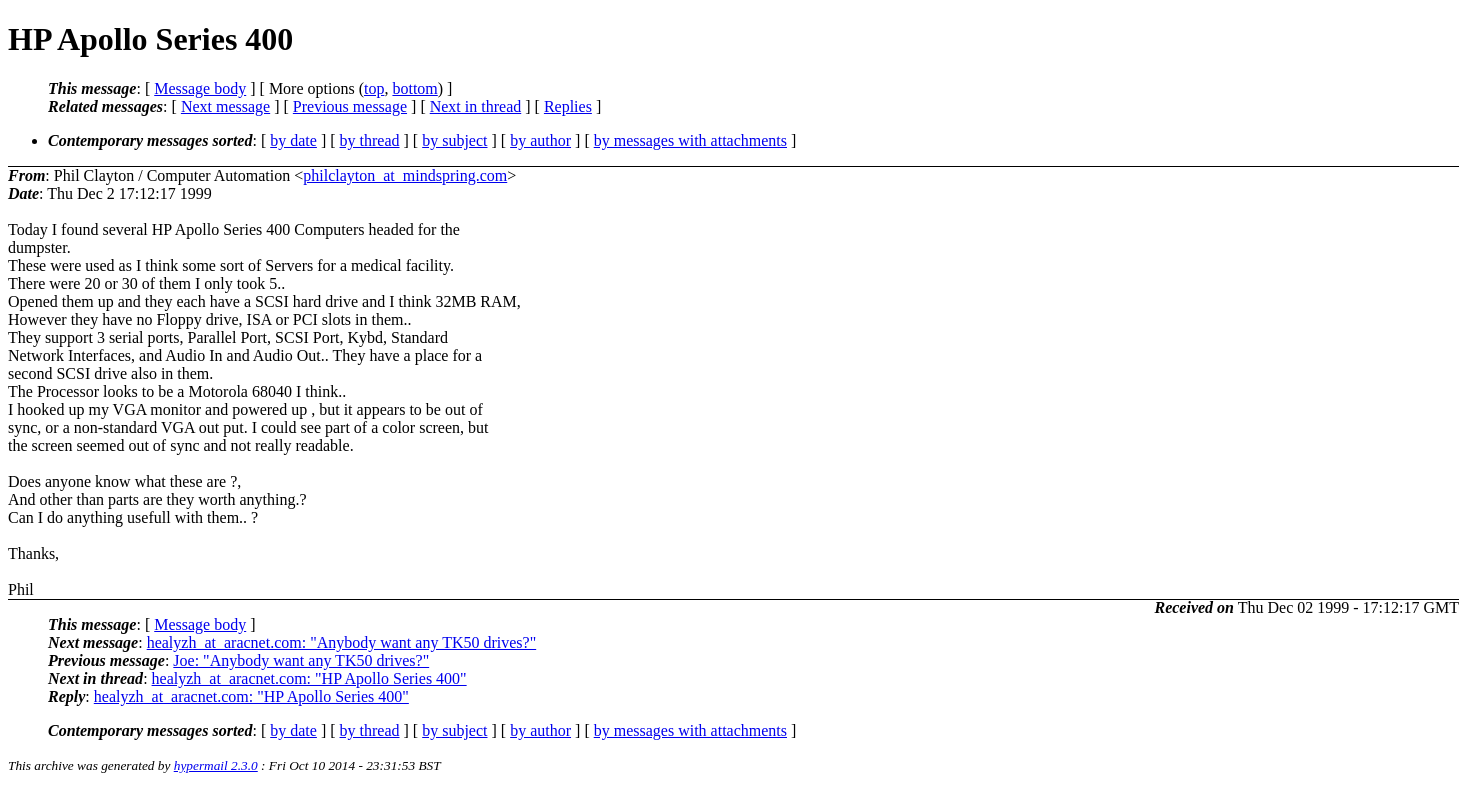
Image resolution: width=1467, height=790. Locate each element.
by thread (370, 140)
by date (293, 140)
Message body (200, 88)
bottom (414, 88)
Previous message (350, 106)
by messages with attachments (690, 140)
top (374, 88)
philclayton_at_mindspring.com (405, 175)
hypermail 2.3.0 (216, 765)
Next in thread (476, 106)
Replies (568, 106)
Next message (225, 106)
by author (540, 140)
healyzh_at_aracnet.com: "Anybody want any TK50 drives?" (342, 642)
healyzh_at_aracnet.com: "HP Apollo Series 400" (309, 678)
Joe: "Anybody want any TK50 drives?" (301, 660)
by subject (454, 140)
